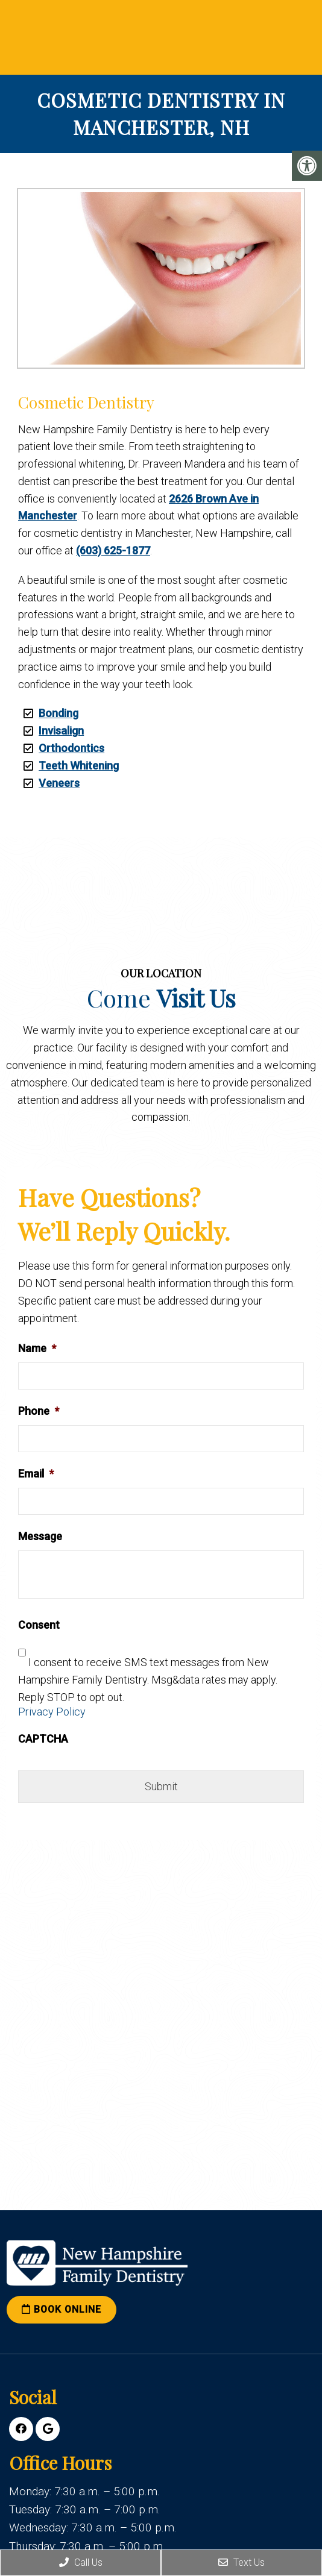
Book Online (61, 2309)
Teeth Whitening (79, 765)
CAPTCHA (43, 1738)
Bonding (58, 713)
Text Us (241, 2562)
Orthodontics (71, 748)
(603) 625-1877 (113, 550)
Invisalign (61, 730)
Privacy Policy (52, 1711)
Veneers (59, 783)
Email (36, 1473)
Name (37, 1348)
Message (40, 1536)
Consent (39, 1625)
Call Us (81, 2562)
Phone (38, 1411)
